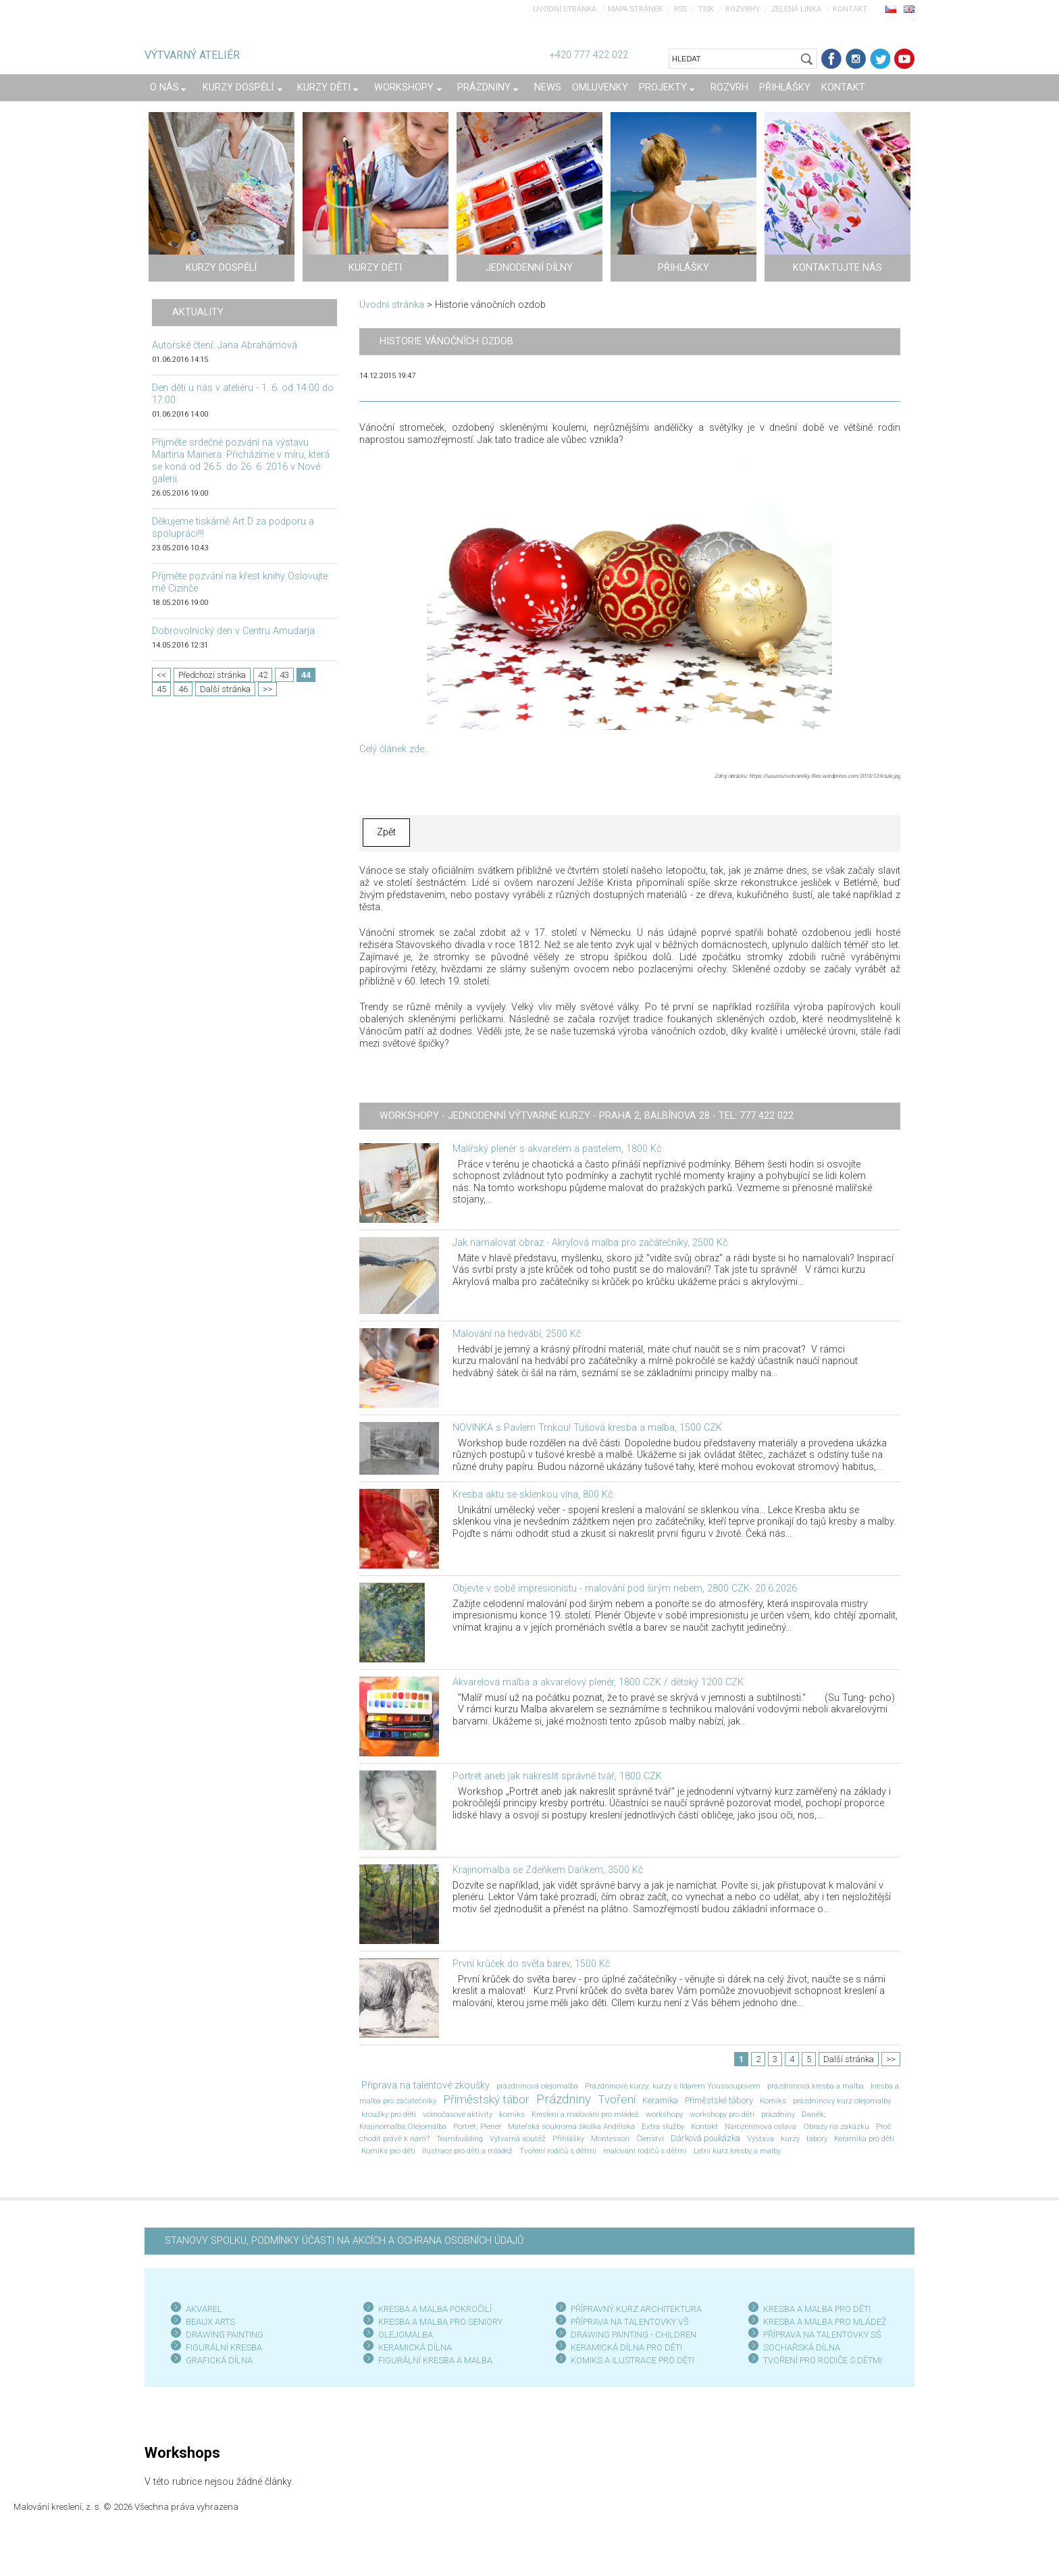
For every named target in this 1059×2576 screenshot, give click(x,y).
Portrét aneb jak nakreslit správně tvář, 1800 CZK (557, 1776)
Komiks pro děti (388, 2150)
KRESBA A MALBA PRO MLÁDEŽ (825, 2322)
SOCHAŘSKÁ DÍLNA (801, 2347)
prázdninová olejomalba (537, 2086)
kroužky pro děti (388, 2114)
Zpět (386, 832)
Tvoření (617, 2099)
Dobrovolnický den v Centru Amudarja (233, 631)
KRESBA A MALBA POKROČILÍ (435, 2309)
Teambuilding (459, 2138)
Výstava (760, 2138)
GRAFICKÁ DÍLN (216, 2360)
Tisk (706, 9)
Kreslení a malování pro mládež (585, 2114)
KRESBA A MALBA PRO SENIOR (438, 2322)
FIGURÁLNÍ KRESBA (224, 2347)
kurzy (790, 2138)
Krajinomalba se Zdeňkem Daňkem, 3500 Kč (548, 1870)
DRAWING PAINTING (224, 2335)
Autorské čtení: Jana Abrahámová (224, 345)
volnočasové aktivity (457, 2114)
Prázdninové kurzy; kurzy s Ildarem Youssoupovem (672, 2086)
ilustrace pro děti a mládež (467, 2150)
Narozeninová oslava (760, 2126)
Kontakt (850, 9)
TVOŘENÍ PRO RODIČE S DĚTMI (822, 2360)
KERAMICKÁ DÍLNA (415, 2347)
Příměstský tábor (486, 2099)
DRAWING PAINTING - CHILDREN (633, 2335)
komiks (512, 2114)
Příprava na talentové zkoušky (425, 2085)
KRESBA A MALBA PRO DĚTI (817, 2309)
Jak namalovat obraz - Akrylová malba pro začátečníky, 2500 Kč (590, 1242)
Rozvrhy (742, 9)
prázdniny (778, 2114)
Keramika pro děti (864, 2138)
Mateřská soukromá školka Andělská (571, 2126)
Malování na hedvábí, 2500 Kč (517, 1334)
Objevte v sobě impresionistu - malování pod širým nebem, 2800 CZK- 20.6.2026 (625, 1588)
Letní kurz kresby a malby (737, 2150)
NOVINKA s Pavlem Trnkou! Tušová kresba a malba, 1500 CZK (587, 1428)
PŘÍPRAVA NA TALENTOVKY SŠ (822, 2335)
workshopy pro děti (722, 2114)
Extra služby (663, 2126)
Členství (650, 2138)
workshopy (664, 2114)
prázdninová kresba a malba (815, 2086)
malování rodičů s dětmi (645, 2150)
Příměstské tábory (719, 2100)
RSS (680, 9)
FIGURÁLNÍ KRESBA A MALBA (435, 2360)
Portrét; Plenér (477, 2126)
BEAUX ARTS (210, 2322)
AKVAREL (204, 2309)
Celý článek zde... (394, 749)
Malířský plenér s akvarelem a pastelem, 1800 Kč (557, 1149)
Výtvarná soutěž (518, 2138)
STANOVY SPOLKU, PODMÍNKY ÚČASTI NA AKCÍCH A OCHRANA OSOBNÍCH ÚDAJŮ (344, 2240)
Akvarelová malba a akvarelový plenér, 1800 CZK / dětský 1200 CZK (598, 1682)
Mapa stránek (635, 9)
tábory (816, 2138)
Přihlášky (568, 2138)
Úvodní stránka (564, 9)
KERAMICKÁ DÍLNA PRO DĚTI (626, 2347)
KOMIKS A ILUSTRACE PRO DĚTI (632, 2360)
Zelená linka (796, 9)
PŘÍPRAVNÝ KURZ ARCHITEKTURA (636, 2309)
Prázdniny (563, 2099)
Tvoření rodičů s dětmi (557, 2150)
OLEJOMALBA (405, 2335)
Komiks (773, 2100)
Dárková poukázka (705, 2138)
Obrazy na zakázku (836, 2126)
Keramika (660, 2100)
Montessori (610, 2138)
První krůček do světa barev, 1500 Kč (531, 1964)
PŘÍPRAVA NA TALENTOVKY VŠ (630, 2322)
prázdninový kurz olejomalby (842, 2100)
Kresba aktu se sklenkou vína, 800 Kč (533, 1494)
